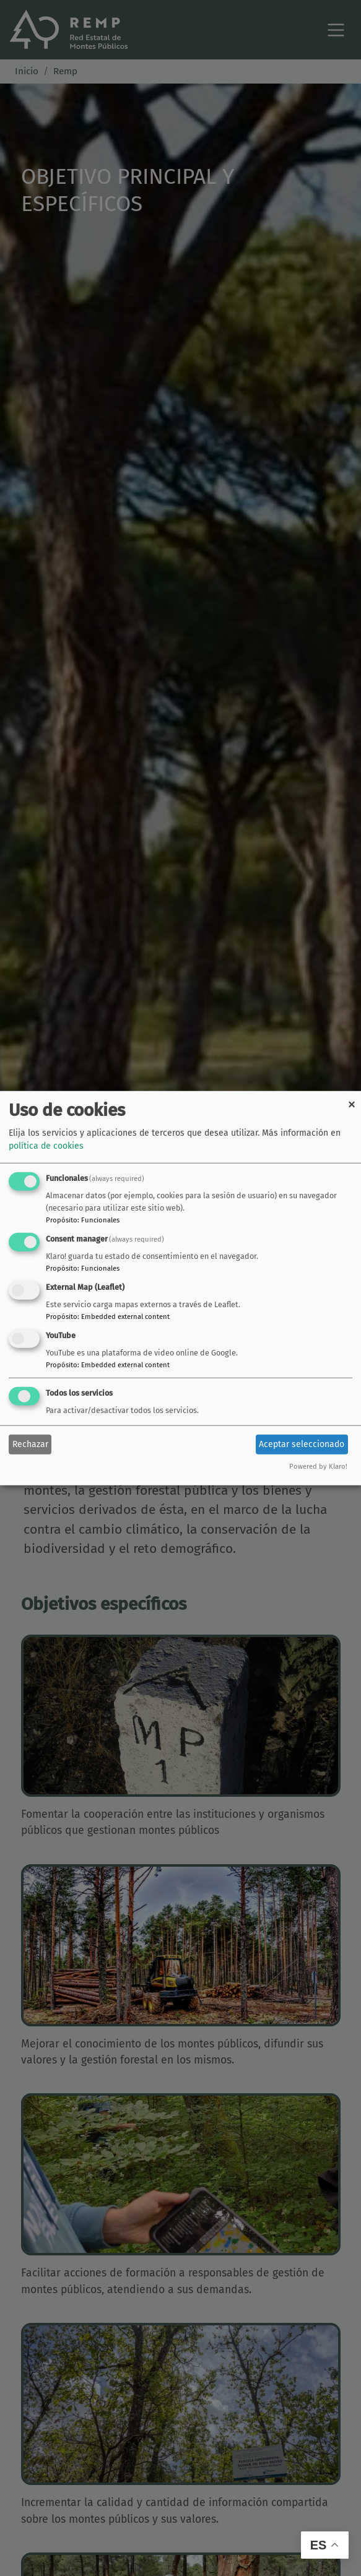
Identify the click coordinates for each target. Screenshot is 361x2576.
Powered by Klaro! (318, 1466)
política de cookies (46, 1146)
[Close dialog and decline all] (351, 1099)
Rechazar (30, 1444)
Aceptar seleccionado (301, 1444)
